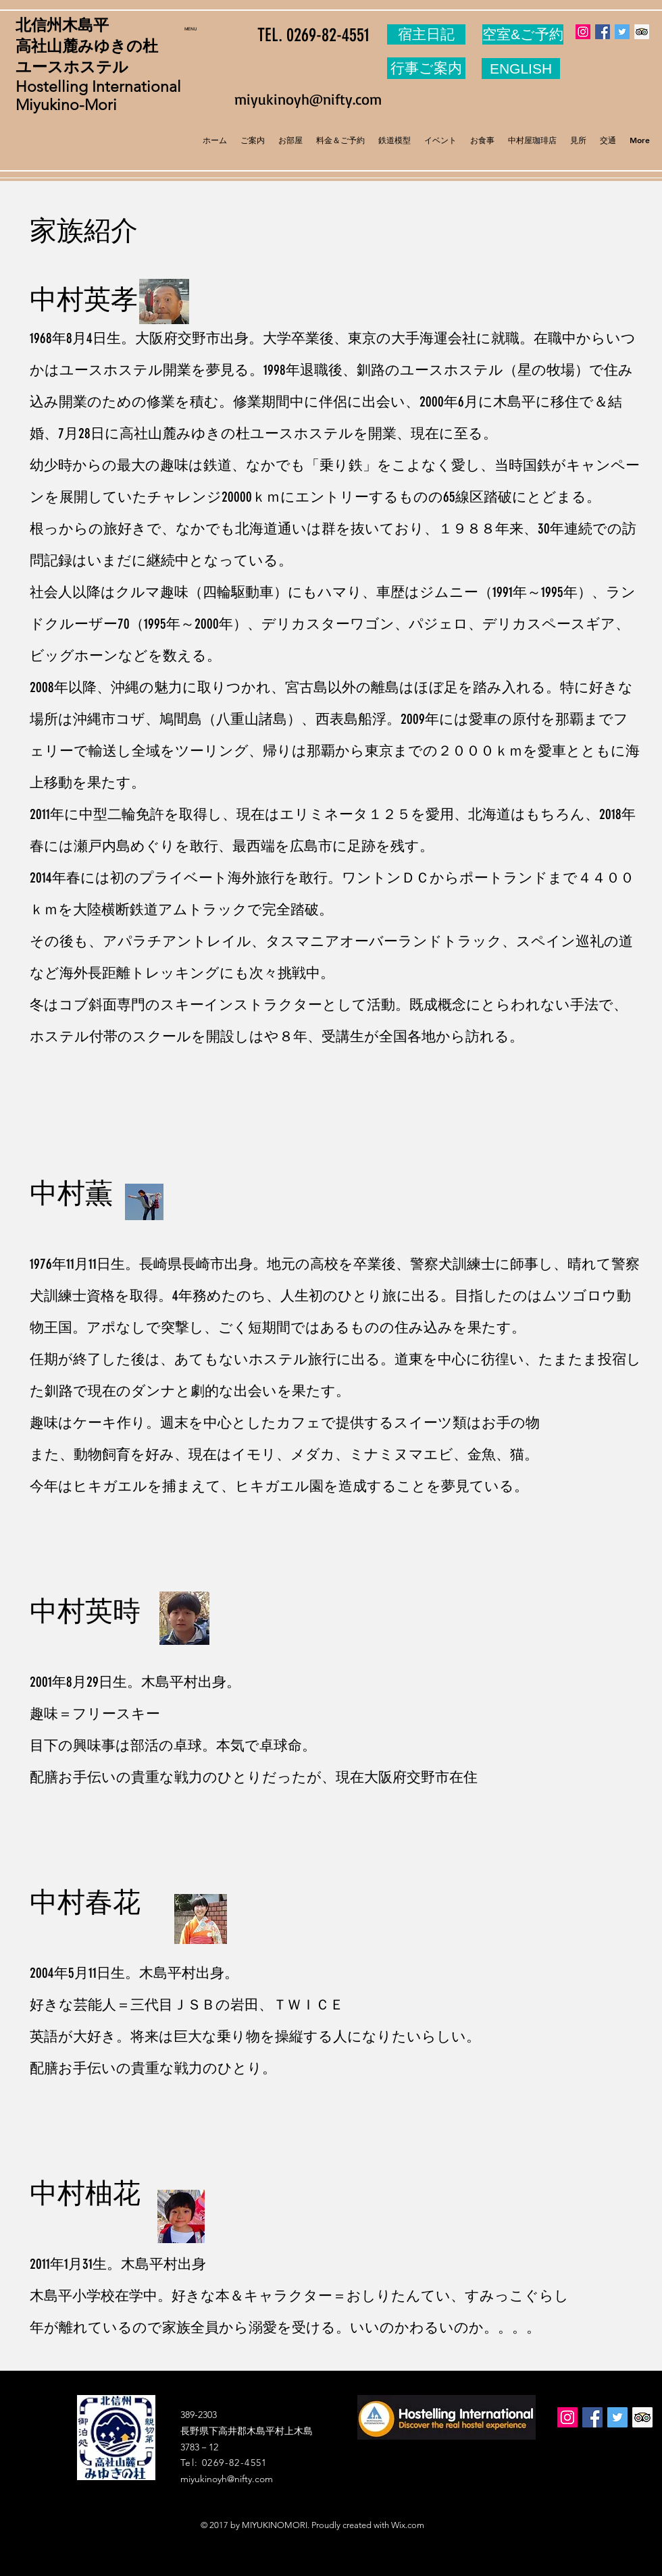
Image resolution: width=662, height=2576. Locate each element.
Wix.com (407, 2525)
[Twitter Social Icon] (622, 31)
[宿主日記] (426, 34)
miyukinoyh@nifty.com (308, 99)
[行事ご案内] (426, 68)
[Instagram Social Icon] (583, 31)
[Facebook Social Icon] (602, 31)
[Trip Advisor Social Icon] (641, 31)
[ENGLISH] (521, 68)
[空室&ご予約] (522, 34)
